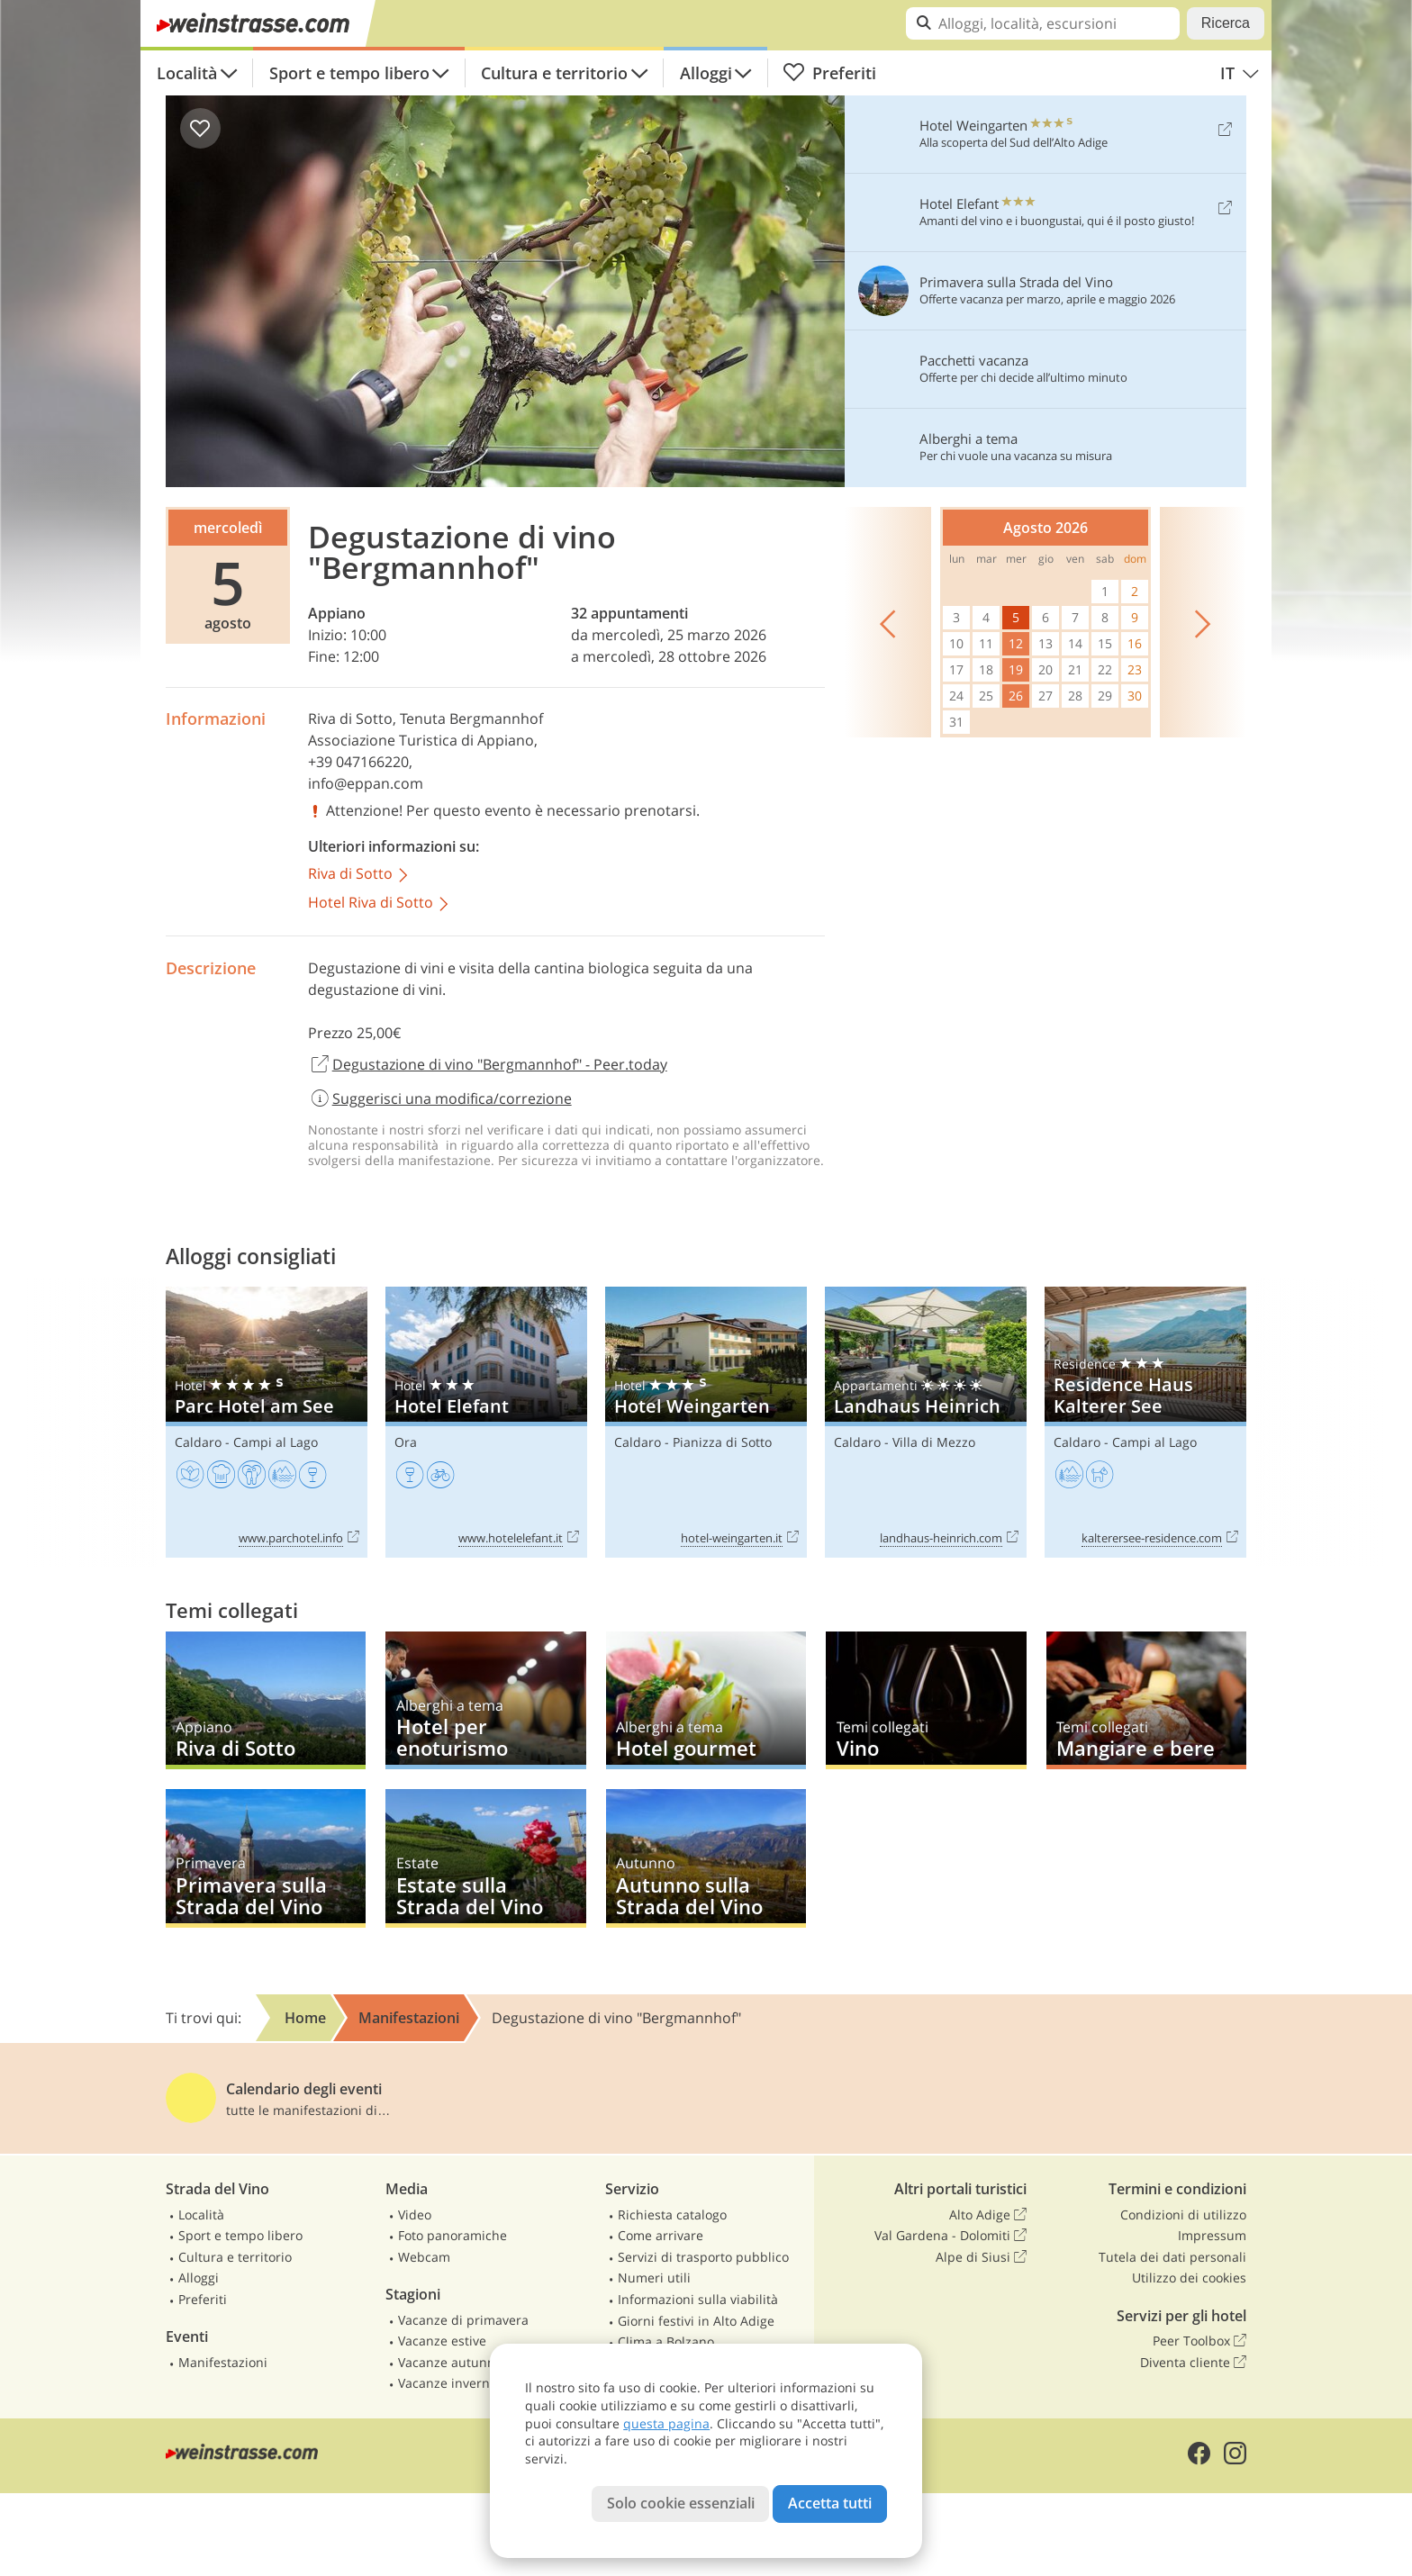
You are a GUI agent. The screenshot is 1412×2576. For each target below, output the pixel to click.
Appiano (337, 613)
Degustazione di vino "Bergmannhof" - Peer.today (487, 1065)
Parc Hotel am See (266, 1422)
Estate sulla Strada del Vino (485, 1858)
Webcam (424, 2256)
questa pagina (666, 2423)
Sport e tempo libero (349, 73)
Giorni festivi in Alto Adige (696, 2320)
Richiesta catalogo (672, 2214)
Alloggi (706, 73)
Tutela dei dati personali (1172, 2256)
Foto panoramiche (452, 2235)
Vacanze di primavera (463, 2319)
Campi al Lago (275, 1442)
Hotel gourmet (706, 1700)
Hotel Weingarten (706, 1422)
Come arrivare (660, 2235)
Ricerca (1225, 23)
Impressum (1212, 2235)
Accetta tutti (830, 2503)
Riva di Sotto (350, 718)
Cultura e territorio (554, 73)
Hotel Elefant (486, 1422)
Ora (405, 1442)
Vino (926, 1700)
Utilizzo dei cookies (1189, 2277)
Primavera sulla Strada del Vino (266, 1858)
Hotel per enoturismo (485, 1700)
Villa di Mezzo (933, 1442)
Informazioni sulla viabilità (698, 2299)
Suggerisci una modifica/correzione (440, 1098)
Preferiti (829, 73)
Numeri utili (654, 2277)
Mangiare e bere (1146, 1700)
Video (414, 2214)
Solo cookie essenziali (681, 2503)
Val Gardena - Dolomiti (950, 2236)
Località (187, 73)
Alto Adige (988, 2215)
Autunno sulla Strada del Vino (706, 1858)
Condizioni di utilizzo (1183, 2214)
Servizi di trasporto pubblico (703, 2256)
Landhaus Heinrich (926, 1422)
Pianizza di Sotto (722, 1442)
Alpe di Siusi (981, 2257)
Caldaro (198, 1442)
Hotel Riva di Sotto (379, 903)
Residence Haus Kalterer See (1145, 1422)
